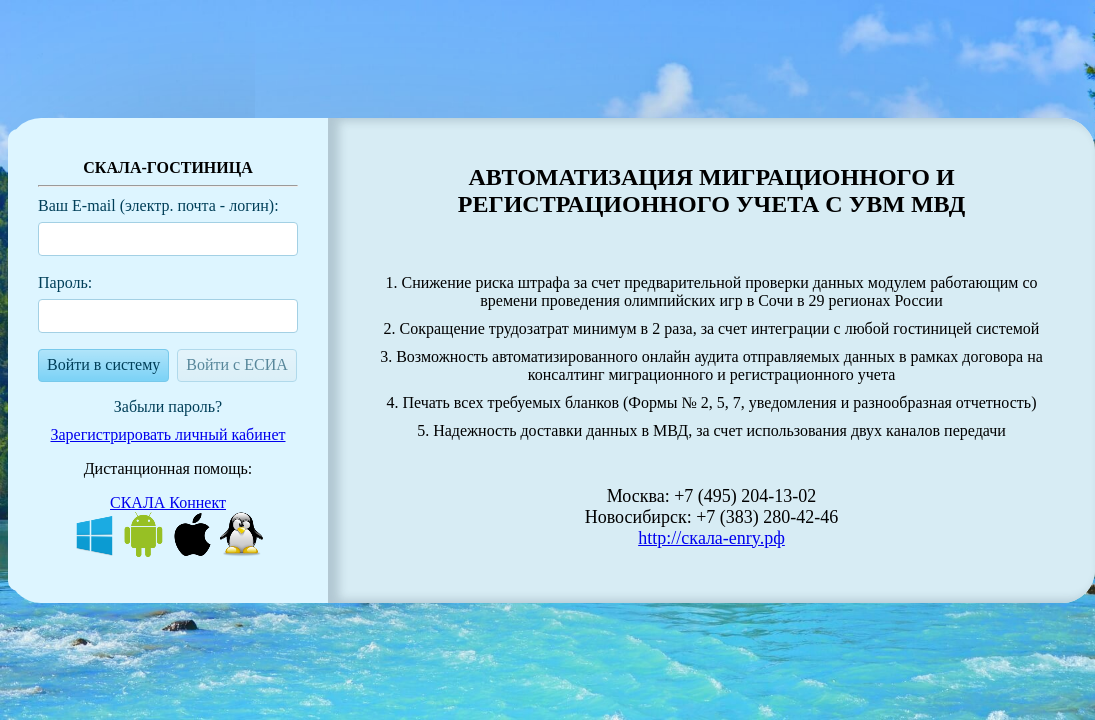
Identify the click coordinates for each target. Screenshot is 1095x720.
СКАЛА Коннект (168, 502)
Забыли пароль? (168, 406)
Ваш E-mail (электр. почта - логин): (158, 205)
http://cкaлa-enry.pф (711, 538)
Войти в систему (103, 364)
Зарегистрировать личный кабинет (168, 434)
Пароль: (65, 282)
